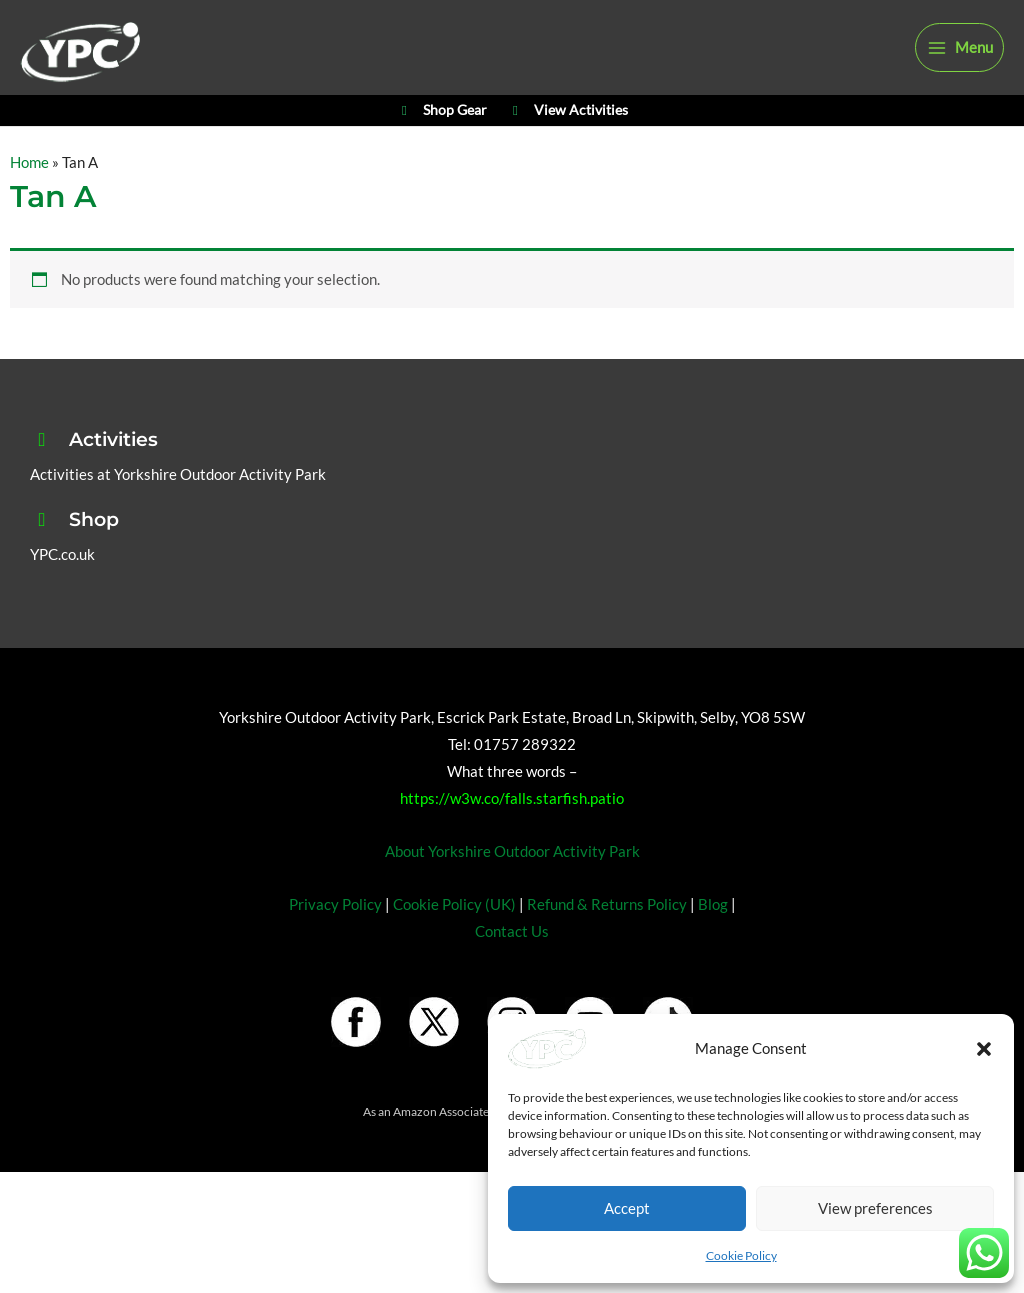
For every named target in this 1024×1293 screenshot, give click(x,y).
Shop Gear (441, 146)
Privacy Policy (335, 944)
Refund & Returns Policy (607, 944)
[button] (984, 1049)
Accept (627, 1208)
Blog (713, 944)
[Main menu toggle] (959, 62)
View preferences (875, 1208)
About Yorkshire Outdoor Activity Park (512, 892)
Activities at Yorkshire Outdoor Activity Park (178, 515)
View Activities (567, 146)
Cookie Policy (741, 1255)
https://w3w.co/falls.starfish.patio (512, 839)
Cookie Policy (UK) (454, 944)
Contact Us (512, 971)
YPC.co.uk (62, 595)
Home (29, 203)
